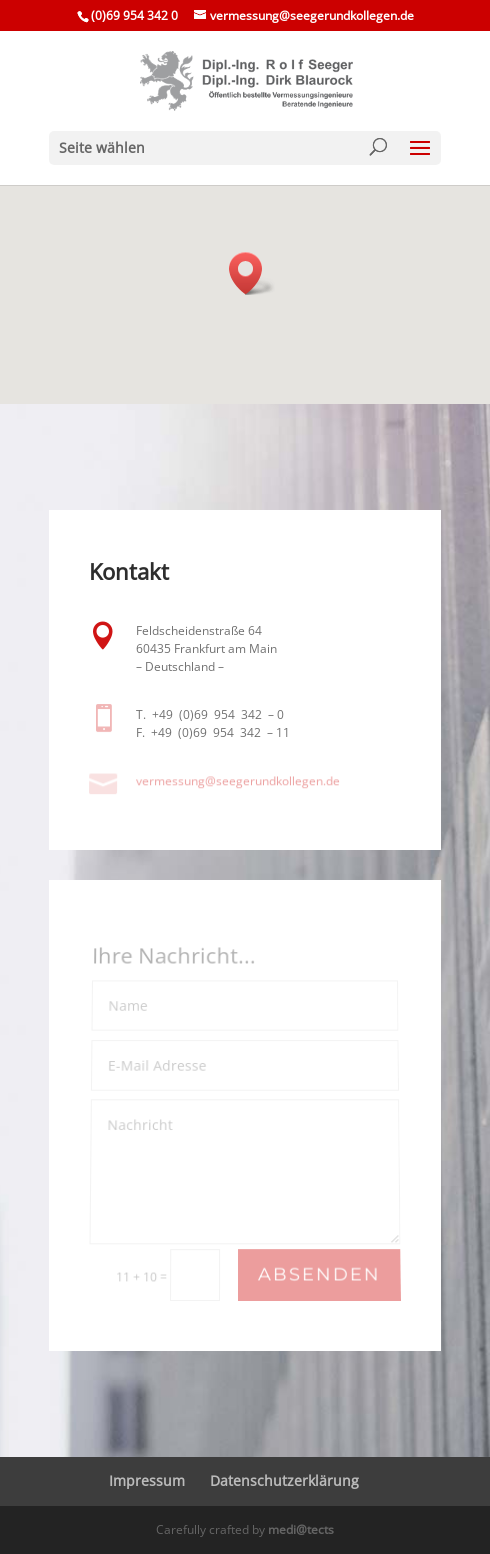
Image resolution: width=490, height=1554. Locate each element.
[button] (252, 273)
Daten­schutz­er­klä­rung (284, 1480)
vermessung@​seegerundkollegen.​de (238, 781)
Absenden (319, 1275)
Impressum (147, 1480)
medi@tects (301, 1529)
